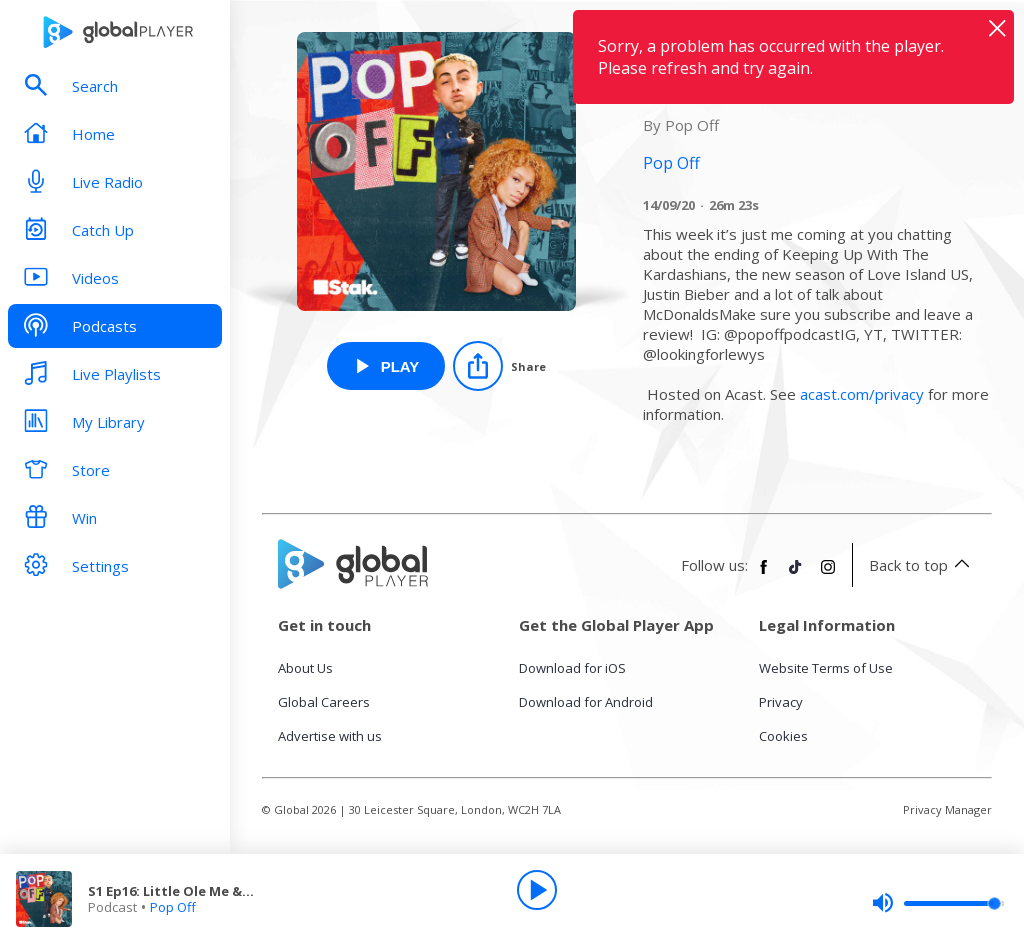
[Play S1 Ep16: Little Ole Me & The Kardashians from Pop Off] (386, 366)
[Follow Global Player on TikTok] (796, 575)
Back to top (922, 565)
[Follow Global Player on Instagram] (828, 575)
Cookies (783, 736)
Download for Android (586, 702)
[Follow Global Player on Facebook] (764, 575)
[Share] (499, 366)
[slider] (938, 903)
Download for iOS (572, 668)
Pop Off (173, 907)
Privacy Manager (947, 809)
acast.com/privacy (862, 394)
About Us (305, 668)
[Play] (537, 890)
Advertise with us (330, 736)
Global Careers (324, 702)
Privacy (781, 702)
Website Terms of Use (826, 668)
